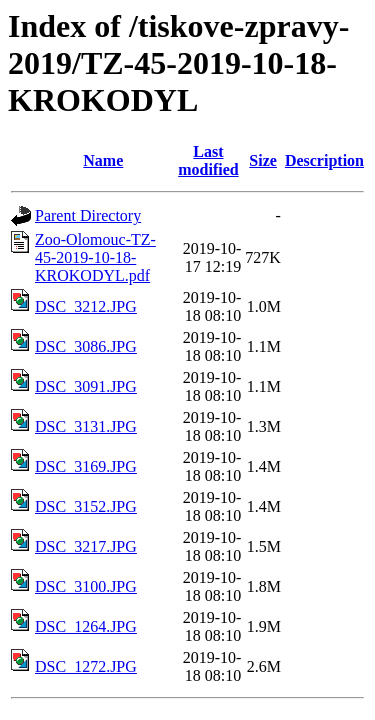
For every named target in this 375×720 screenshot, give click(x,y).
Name (103, 160)
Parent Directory (88, 215)
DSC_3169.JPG (86, 466)
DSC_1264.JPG (86, 626)
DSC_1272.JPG (86, 666)
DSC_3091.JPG (86, 386)
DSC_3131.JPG (86, 426)
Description (324, 160)
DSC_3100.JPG (86, 586)
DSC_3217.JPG (86, 546)
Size (263, 160)
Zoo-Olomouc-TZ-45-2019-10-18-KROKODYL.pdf (95, 257)
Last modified (208, 160)
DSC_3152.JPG (86, 506)
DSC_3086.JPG (86, 346)
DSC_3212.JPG (86, 306)
